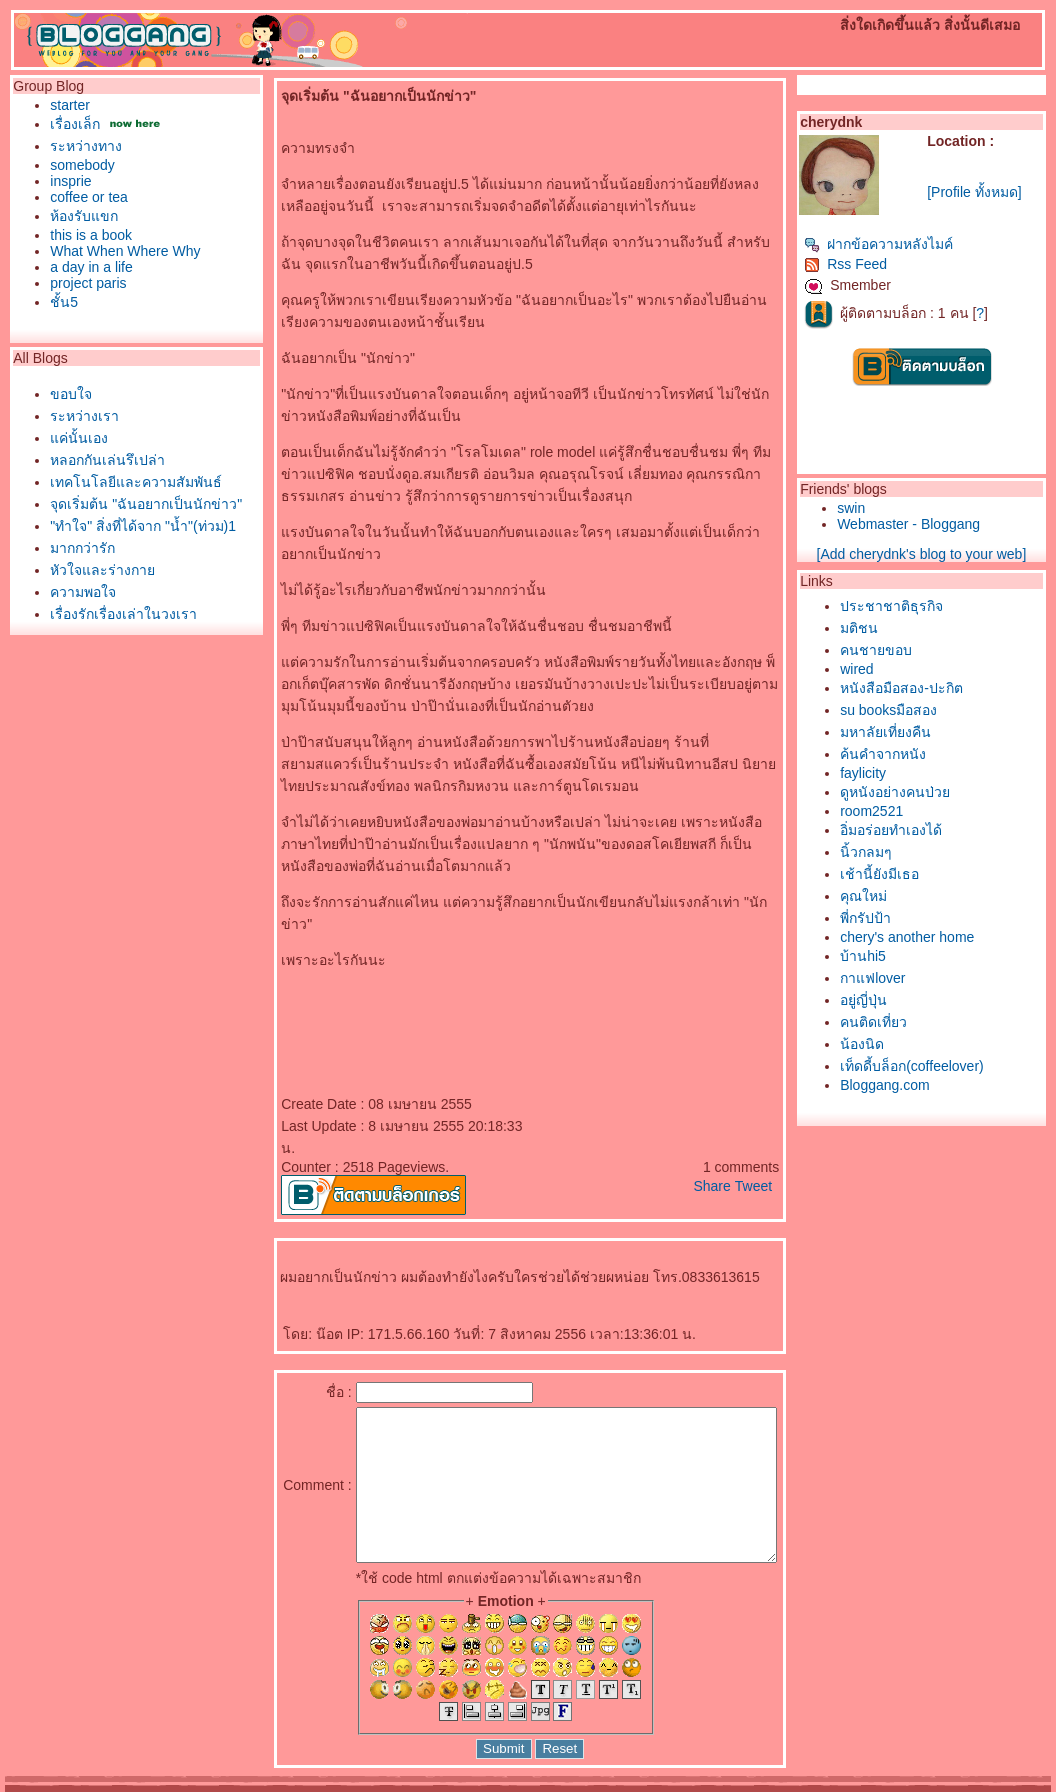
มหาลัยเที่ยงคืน (919, 732)
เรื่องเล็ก (70, 124)
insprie (65, 181)
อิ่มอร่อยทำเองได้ (925, 830)
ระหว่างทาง (81, 146)
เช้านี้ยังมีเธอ (913, 874)
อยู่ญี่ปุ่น (897, 1000)
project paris (83, 283)
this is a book (86, 235)
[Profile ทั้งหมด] (996, 192)
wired (890, 669)
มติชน (893, 628)
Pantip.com (39, 1785)
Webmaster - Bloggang (942, 524)
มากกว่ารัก (77, 548)
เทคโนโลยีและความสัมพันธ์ (131, 482)
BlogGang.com (349, 1785)
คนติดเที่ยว (907, 1022)
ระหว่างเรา (79, 416)
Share (745, 1142)
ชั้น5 (59, 302)
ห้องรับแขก (79, 216)
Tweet (786, 1142)
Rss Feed (879, 264)
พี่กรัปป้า (899, 918)
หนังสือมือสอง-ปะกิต (935, 688)
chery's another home (941, 937)
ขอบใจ (66, 394)
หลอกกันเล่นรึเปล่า (102, 460)
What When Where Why (120, 251)
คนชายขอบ (910, 650)
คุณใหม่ (897, 896)
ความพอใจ (78, 592)
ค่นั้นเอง (74, 438)
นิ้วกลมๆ (900, 852)
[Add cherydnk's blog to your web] (941, 554)
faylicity (897, 773)
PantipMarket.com (126, 1785)
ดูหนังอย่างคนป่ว (929, 792)
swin (885, 508)
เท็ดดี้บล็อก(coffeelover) (946, 1066)
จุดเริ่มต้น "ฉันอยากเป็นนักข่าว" (141, 504)
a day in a (86, 267)
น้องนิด (896, 1044)
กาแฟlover (906, 978)
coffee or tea (84, 197)
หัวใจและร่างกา (97, 570)
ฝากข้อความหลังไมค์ (912, 244)
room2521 (905, 811)
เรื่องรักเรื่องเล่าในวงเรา (118, 614)
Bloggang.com (919, 1085)
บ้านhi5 (897, 956)
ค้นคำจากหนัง (917, 754)
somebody (77, 165)
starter (65, 105)
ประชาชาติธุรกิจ (925, 606)
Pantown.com (221, 1785)
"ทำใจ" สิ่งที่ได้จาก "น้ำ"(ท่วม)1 (138, 526)
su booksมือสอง (922, 710)
